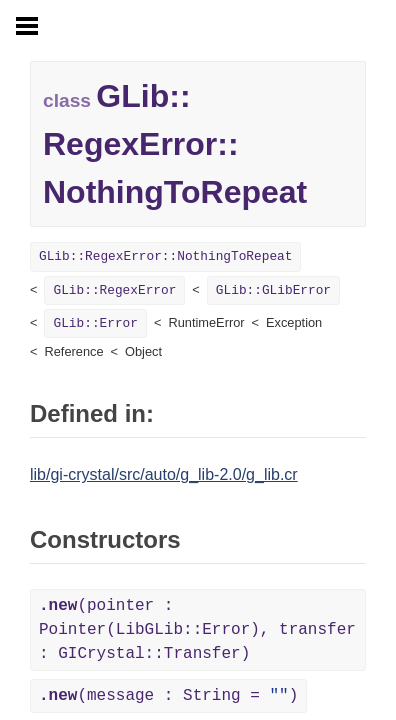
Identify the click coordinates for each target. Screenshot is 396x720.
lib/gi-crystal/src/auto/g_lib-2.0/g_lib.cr (164, 474)
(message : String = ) (168, 696)
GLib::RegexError (114, 290)
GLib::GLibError (273, 290)
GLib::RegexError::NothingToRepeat (165, 256)
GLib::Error (95, 323)
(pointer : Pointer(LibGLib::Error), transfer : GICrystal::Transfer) (197, 630)
